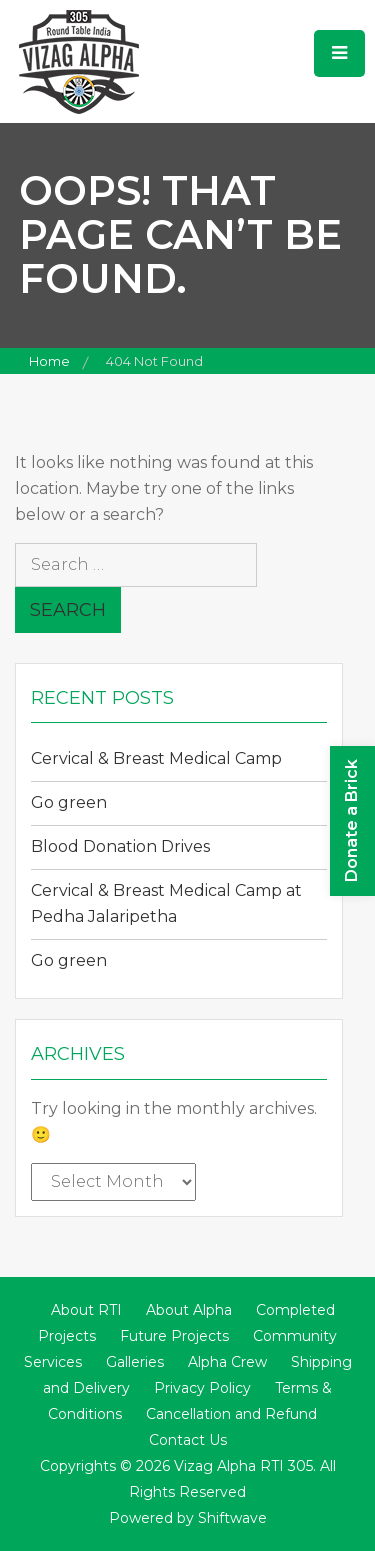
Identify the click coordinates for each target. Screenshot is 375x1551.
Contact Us (188, 1440)
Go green (69, 802)
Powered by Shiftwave (188, 1518)
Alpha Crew (227, 1362)
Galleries (135, 1362)
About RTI (86, 1310)
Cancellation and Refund (231, 1414)
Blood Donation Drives (120, 846)
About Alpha (189, 1310)
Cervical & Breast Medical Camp (156, 758)
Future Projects (174, 1336)
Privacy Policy (202, 1388)
